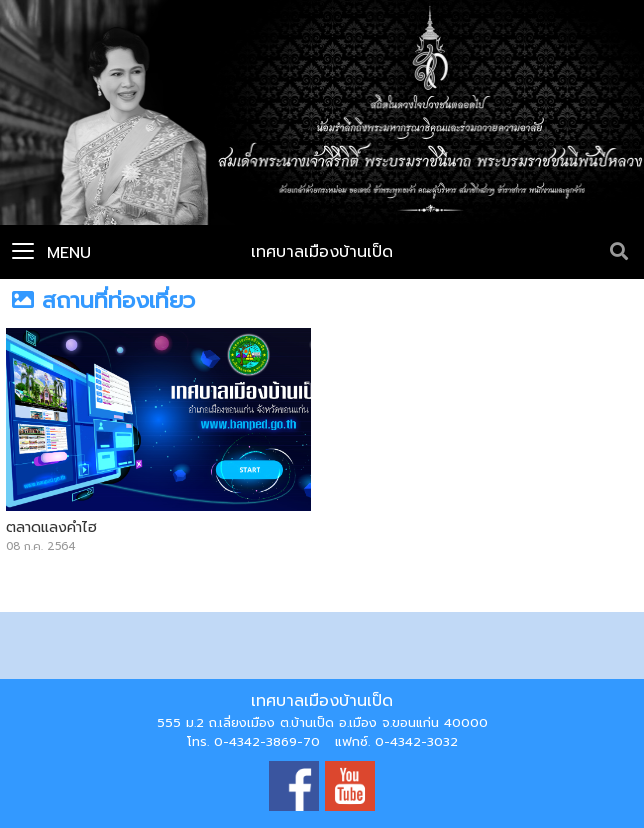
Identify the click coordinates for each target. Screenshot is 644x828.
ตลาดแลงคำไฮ (51, 527)
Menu (51, 253)
